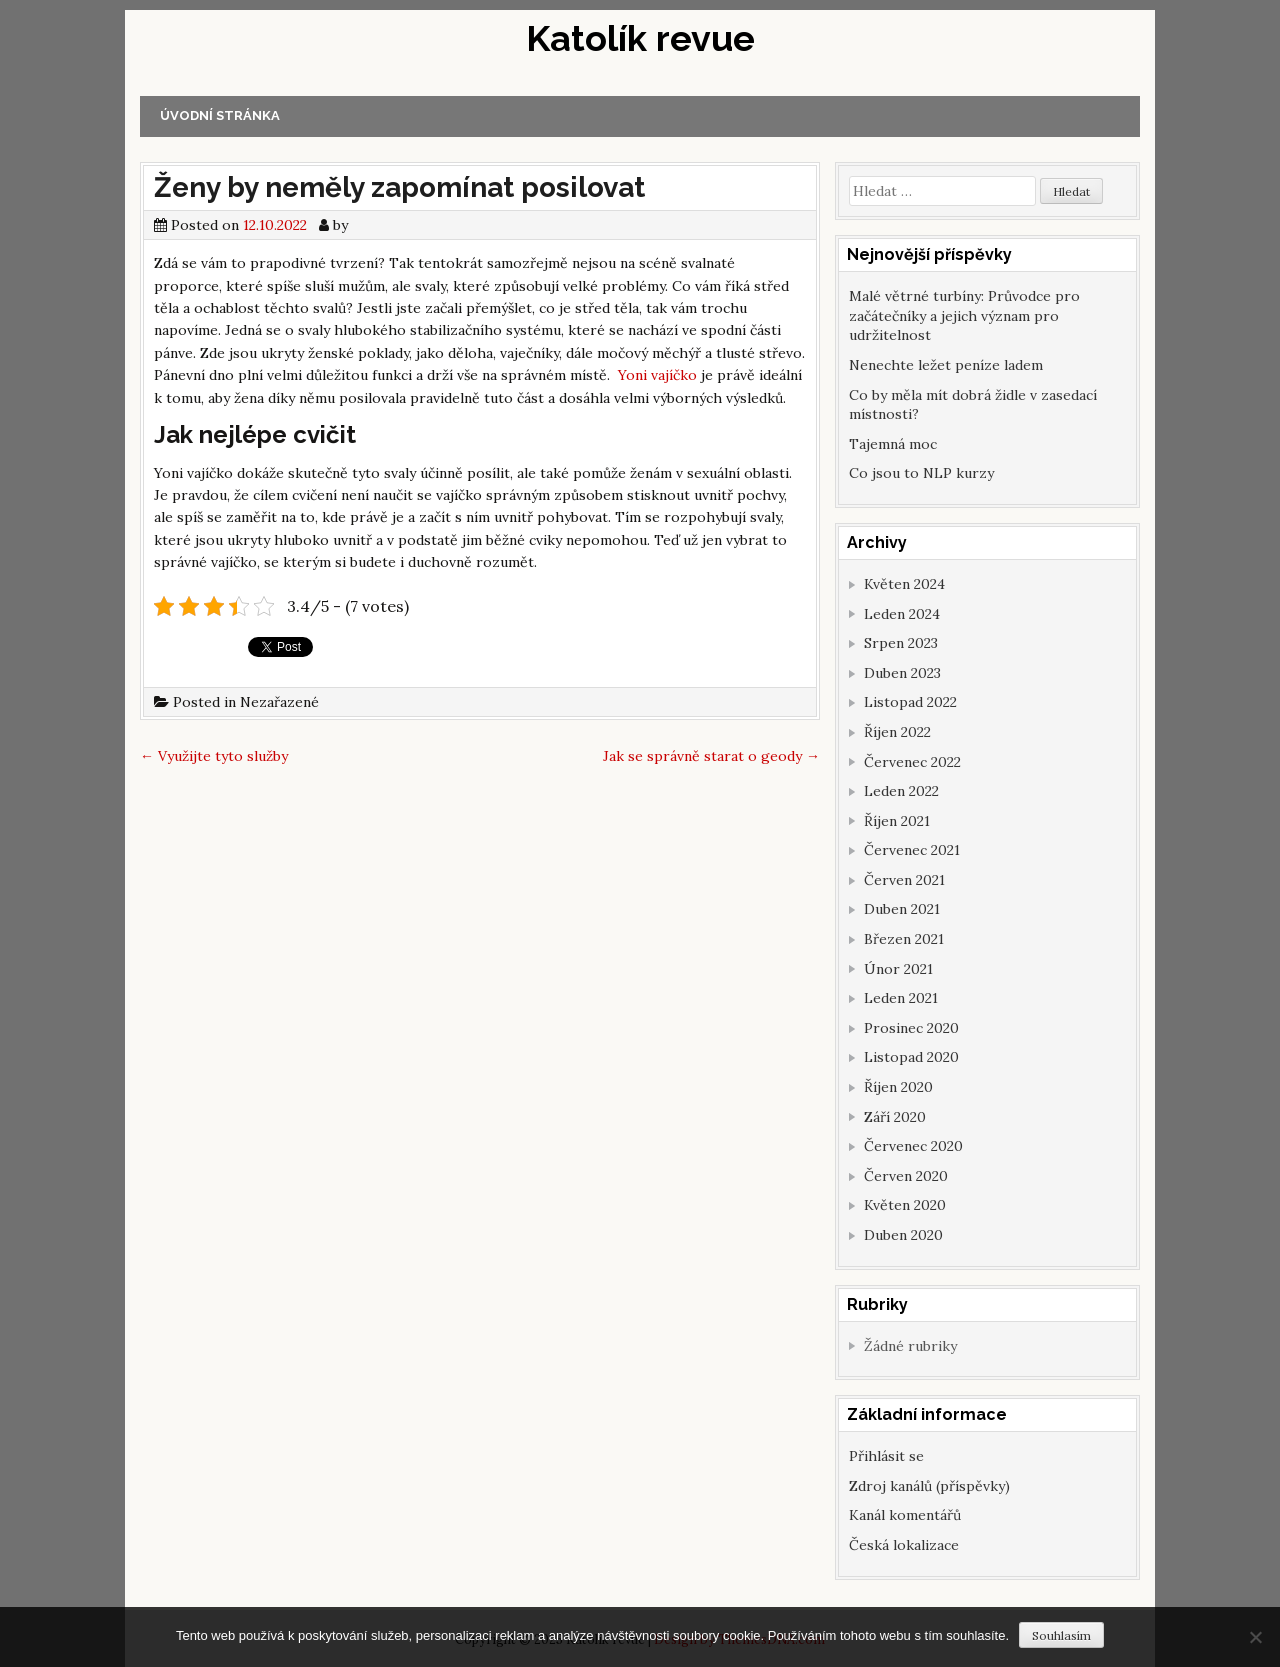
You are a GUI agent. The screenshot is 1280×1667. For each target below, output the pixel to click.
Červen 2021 (904, 880)
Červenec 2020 (913, 1146)
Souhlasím (1061, 1635)
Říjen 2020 (898, 1087)
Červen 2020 (906, 1176)
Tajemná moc (893, 444)
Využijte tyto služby (214, 756)
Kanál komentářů (905, 1515)
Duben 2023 (902, 673)
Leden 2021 (901, 998)
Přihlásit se (886, 1456)
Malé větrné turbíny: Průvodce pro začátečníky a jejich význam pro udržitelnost (964, 315)
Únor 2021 (898, 969)
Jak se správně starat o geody (711, 756)
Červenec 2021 (912, 850)
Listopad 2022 (910, 702)
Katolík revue (640, 38)
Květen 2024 (904, 584)
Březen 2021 (904, 939)
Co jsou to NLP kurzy (921, 473)
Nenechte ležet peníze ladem (946, 365)
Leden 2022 (901, 791)
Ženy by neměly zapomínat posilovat (399, 187)
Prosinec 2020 (911, 1028)
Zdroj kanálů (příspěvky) (929, 1486)
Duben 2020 (903, 1235)
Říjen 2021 (897, 821)
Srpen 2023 (901, 643)
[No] (1255, 1637)
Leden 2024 (902, 614)
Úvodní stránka (220, 115)
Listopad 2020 (911, 1057)
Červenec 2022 (912, 762)
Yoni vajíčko (657, 375)
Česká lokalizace (904, 1545)
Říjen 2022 (897, 732)
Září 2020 (895, 1117)
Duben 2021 (902, 909)
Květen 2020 (905, 1205)
